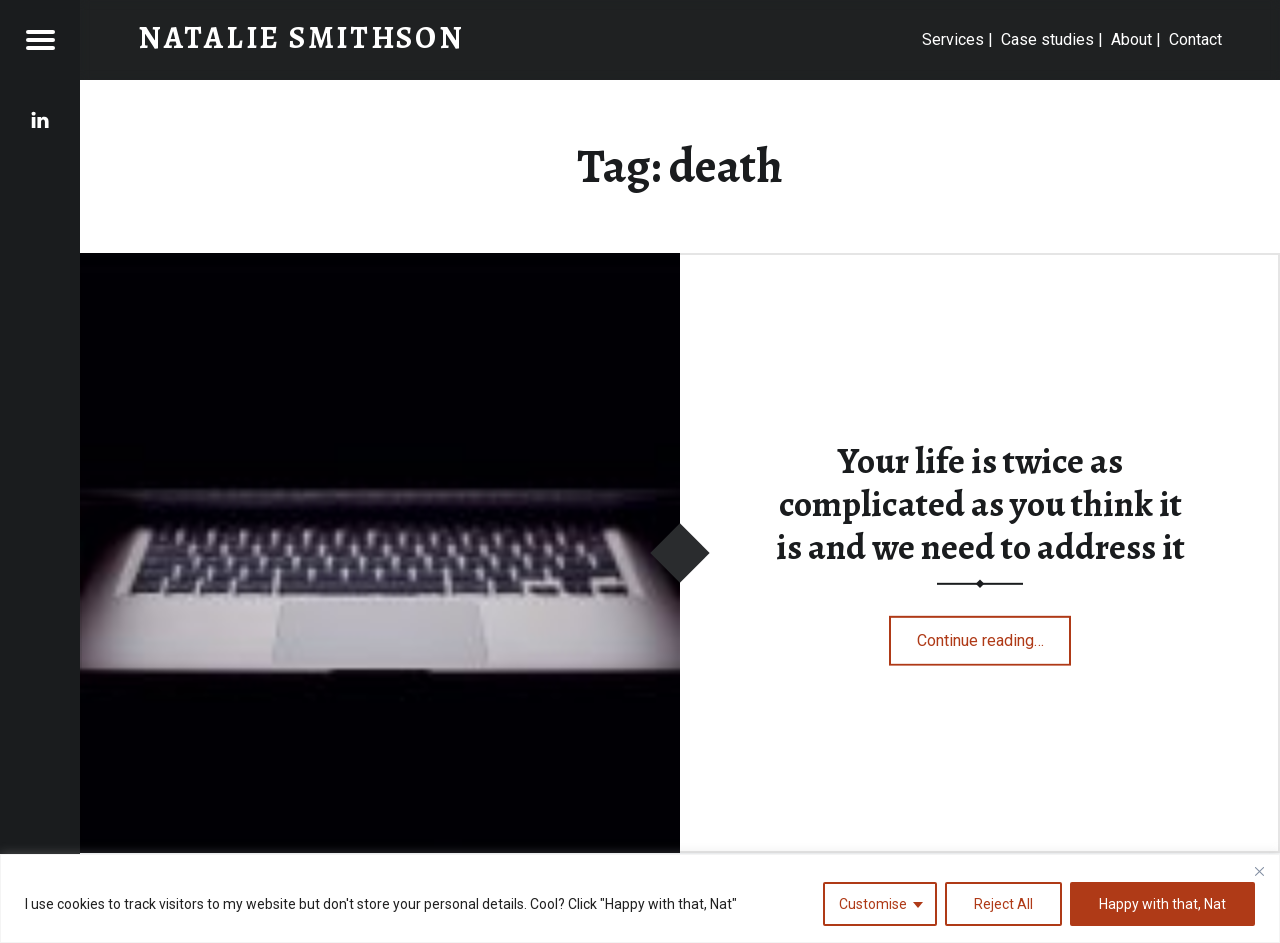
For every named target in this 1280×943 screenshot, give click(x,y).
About (1131, 39)
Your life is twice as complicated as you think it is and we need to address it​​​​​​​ (980, 503)
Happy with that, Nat (1162, 904)
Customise (873, 904)
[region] (640, 898)
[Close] (1259, 871)
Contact (1195, 39)
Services (953, 39)
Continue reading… (994, 636)
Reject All (1003, 904)
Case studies (1047, 39)
